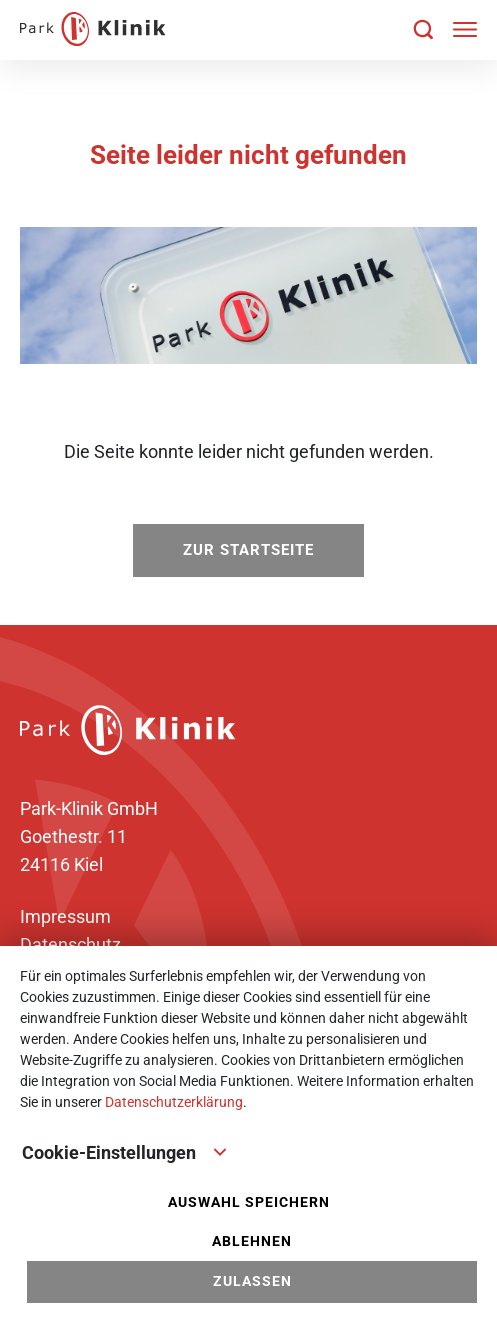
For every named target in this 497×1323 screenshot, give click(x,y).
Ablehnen (252, 1241)
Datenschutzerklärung (174, 1102)
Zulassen (252, 1281)
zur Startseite (248, 550)
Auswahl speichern (249, 1202)
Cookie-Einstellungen (125, 1151)
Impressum (65, 916)
